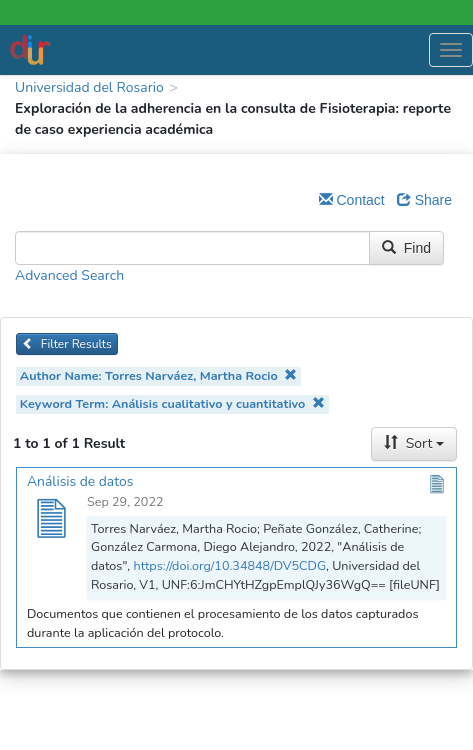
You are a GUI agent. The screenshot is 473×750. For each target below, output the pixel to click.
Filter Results (67, 344)
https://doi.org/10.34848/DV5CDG (229, 565)
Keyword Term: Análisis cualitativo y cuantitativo (172, 403)
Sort (414, 443)
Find (406, 248)
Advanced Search (69, 275)
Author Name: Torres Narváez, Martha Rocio (158, 375)
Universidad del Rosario (89, 87)
